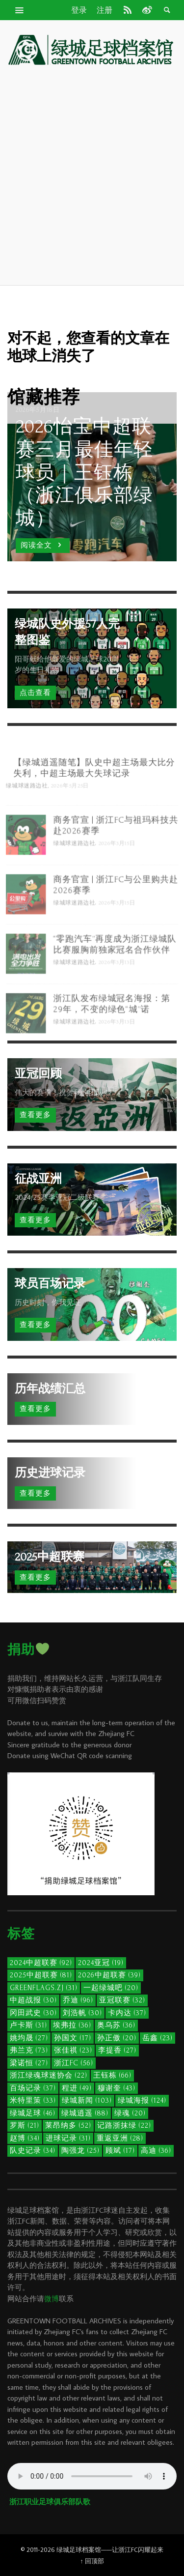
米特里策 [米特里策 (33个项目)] (33, 2100)
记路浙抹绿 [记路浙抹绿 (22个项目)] (124, 2125)
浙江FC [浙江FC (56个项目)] (73, 2063)
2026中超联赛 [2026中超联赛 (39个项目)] (109, 1975)
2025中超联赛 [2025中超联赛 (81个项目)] (41, 1975)
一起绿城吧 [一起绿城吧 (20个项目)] (110, 1988)
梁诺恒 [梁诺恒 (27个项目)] (29, 2063)
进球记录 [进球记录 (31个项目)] (68, 2138)
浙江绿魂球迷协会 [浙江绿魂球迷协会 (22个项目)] (48, 2075)
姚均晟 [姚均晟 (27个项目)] (29, 2038)
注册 (104, 10)
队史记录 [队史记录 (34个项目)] (32, 2150)
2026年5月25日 (69, 809)
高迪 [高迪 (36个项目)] (156, 2150)
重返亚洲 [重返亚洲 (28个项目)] (120, 2138)
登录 (79, 10)
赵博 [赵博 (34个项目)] (25, 2138)
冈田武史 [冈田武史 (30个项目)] (33, 2013)
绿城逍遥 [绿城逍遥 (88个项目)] (84, 2113)
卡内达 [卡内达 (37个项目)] (127, 2013)
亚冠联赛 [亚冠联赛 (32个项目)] (122, 2000)
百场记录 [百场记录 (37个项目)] (33, 2088)
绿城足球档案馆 (78, 2549)
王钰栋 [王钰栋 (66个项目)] (112, 2075)
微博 (51, 2298)
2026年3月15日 (117, 867)
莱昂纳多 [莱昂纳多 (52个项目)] (68, 2125)
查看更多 (35, 1115)
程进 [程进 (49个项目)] (77, 2088)
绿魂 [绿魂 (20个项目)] (130, 2113)
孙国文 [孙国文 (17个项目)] (72, 2038)
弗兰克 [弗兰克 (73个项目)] (29, 2050)
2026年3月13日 (117, 986)
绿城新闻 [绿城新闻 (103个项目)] (87, 2100)
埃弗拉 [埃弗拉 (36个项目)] (72, 2025)
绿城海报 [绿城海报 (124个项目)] (142, 2100)
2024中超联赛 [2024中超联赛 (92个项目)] (41, 1963)
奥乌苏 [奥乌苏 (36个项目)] (116, 2025)
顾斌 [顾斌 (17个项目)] (120, 2150)
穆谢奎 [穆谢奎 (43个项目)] (116, 2088)
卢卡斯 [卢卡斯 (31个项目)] (28, 2025)
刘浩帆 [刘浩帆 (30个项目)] (82, 2013)
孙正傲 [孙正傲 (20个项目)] (116, 2038)
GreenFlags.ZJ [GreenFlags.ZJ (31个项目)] (44, 1988)
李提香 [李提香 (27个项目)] (117, 2050)
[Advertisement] (92, 175)
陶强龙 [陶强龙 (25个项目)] (80, 2150)
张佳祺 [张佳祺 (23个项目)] (73, 2050)
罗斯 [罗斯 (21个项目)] (24, 2125)
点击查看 (35, 693)
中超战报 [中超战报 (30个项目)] (33, 2000)
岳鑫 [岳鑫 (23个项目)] (157, 2038)
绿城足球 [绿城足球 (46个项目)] (32, 2113)
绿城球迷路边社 (25, 809)
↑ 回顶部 (92, 2561)
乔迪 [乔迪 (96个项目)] (78, 2000)
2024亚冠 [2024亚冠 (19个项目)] (101, 1963)
